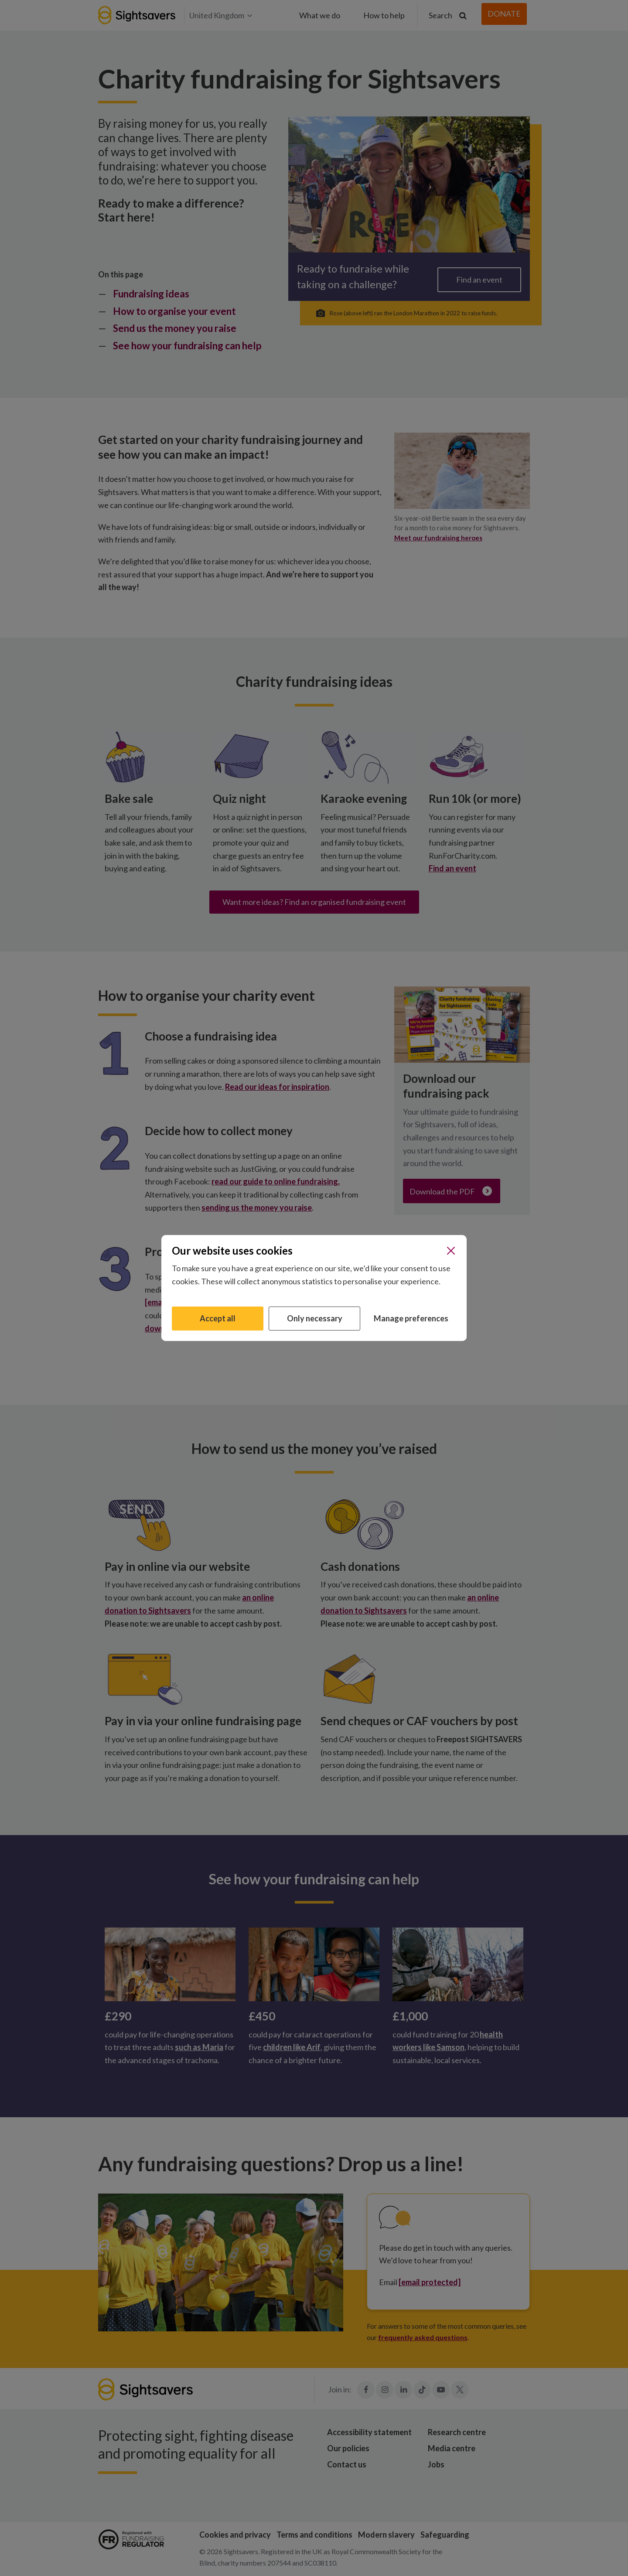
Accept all (218, 1318)
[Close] (451, 1250)
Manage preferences (411, 1318)
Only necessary (314, 1318)
